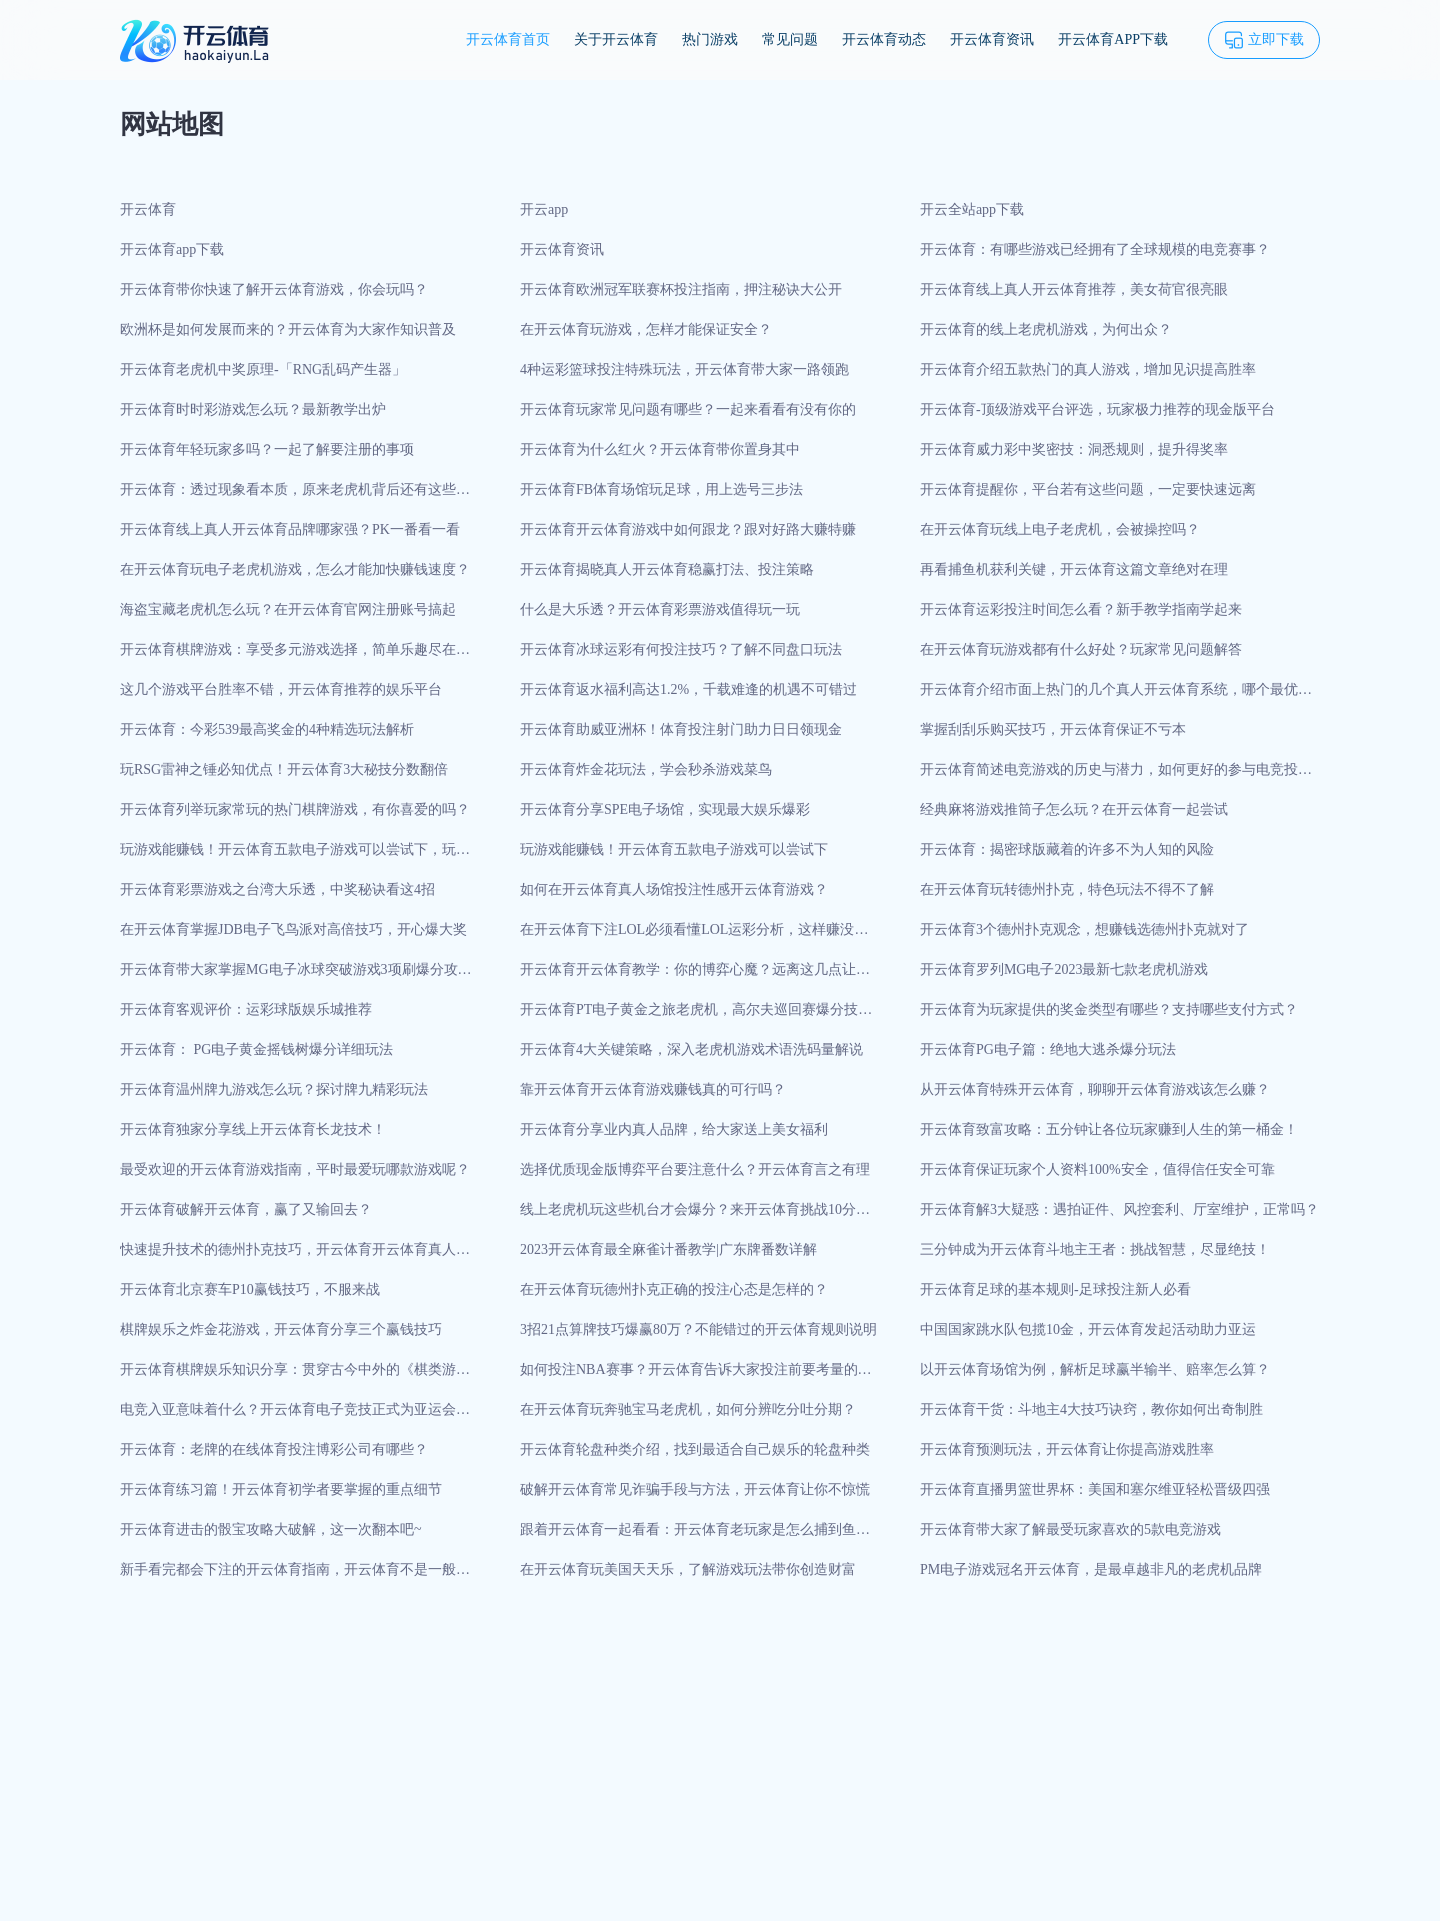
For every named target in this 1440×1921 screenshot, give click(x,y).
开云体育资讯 (992, 39)
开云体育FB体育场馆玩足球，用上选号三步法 (661, 489)
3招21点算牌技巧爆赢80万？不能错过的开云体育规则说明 (698, 1329)
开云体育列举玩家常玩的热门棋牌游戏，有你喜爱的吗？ (295, 809)
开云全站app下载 (972, 209)
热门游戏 (710, 39)
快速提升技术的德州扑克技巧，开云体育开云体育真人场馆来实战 (295, 1256)
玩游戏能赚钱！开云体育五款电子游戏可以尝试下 (674, 849)
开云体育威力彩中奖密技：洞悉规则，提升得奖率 (1074, 449)
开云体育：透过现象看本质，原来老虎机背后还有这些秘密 (295, 496)
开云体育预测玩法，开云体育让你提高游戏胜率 (1067, 1449)
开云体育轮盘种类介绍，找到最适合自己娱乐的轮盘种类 (695, 1449)
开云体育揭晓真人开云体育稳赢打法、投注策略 (667, 569)
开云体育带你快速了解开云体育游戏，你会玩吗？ (274, 289)
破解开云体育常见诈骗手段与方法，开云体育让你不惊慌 (695, 1489)
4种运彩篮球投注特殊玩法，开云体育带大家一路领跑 (684, 369)
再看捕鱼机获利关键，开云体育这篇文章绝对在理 (1074, 569)
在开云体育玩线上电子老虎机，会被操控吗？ (1060, 529)
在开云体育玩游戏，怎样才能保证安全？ (646, 329)
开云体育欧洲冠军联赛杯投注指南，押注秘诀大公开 (681, 289)
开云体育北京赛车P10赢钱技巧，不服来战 (250, 1289)
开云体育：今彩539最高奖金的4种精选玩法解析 (267, 729)
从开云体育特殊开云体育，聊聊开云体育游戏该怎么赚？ (1095, 1089)
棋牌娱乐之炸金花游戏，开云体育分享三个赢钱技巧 (281, 1329)
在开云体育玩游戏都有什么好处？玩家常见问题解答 (1081, 649)
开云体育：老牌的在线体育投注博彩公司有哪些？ (274, 1449)
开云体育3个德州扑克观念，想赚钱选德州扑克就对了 (1084, 929)
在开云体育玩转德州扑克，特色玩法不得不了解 (1067, 889)
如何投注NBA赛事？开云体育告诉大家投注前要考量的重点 (696, 1376)
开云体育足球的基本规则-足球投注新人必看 (1055, 1289)
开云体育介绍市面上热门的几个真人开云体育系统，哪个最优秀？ (1109, 696)
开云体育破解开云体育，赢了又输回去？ (246, 1209)
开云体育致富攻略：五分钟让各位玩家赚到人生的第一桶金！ (1109, 1129)
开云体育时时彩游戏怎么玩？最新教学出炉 (253, 409)
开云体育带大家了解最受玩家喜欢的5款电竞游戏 (1070, 1529)
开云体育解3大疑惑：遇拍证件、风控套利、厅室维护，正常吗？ (1119, 1209)
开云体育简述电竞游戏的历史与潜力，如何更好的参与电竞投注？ (1109, 776)
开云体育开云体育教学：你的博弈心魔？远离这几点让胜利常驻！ (695, 976)
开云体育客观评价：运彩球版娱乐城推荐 (246, 1009)
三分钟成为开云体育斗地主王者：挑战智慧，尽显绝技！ (1095, 1249)
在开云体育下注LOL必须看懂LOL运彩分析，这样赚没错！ (687, 936)
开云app (544, 209)
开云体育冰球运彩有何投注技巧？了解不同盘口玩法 (681, 649)
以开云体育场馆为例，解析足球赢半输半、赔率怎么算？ (1095, 1369)
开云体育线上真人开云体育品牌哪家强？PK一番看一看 (290, 529)
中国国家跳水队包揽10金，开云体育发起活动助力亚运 (1088, 1329)
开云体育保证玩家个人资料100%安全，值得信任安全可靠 (1097, 1169)
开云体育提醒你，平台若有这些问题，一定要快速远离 (1088, 489)
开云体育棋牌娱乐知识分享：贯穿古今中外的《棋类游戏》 (288, 1376)
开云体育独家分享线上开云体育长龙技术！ (253, 1129)
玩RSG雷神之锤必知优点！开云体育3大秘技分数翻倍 (284, 769)
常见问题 (790, 39)
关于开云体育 (616, 39)
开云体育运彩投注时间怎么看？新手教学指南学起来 (1081, 609)
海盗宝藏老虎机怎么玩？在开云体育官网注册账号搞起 (288, 609)
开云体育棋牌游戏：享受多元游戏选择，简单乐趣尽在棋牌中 (295, 656)
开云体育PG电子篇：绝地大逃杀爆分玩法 (1048, 1049)
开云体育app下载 (172, 249)
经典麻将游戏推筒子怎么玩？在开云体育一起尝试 (1074, 809)
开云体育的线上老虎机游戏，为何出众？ (1046, 329)
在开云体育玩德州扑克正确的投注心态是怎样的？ (674, 1289)
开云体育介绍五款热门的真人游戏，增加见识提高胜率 (1088, 369)
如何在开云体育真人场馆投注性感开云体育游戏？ (674, 889)
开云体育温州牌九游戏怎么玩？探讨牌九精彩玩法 (274, 1089)
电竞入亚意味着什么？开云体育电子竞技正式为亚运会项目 (295, 1416)
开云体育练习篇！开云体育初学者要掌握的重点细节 (281, 1489)
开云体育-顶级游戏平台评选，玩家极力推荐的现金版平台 (1097, 409)
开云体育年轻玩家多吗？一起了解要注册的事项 (267, 449)
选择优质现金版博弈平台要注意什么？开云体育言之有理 (695, 1169)
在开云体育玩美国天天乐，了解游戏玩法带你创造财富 (688, 1569)
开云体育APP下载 (1113, 39)
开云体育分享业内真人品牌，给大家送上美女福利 (674, 1129)
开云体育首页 (508, 39)
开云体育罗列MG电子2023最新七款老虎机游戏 (1064, 969)
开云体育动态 (884, 39)
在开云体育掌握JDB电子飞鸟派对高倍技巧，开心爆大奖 (293, 929)
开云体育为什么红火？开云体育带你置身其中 (660, 449)
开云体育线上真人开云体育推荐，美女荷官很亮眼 (1074, 289)
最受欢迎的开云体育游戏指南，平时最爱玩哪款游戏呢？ (295, 1169)
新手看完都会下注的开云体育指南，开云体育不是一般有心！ (295, 1576)
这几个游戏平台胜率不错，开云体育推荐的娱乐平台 (281, 689)
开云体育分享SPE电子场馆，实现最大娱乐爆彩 (665, 809)
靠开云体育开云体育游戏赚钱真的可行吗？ (653, 1089)
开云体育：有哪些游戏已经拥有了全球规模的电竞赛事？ (1095, 249)
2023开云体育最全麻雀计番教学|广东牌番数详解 (668, 1249)
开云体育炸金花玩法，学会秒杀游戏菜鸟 (646, 769)
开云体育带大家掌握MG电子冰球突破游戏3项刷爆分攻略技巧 (296, 976)
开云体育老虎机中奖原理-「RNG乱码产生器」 (263, 369)
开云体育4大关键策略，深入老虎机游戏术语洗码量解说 (691, 1049)
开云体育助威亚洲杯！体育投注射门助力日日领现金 (681, 729)
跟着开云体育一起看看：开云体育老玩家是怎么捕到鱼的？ (688, 1536)
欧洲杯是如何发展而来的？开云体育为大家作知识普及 (288, 329)
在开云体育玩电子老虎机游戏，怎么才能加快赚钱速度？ (295, 569)
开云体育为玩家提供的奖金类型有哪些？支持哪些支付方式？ (1109, 1009)
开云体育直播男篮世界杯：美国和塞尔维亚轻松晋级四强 (1095, 1489)
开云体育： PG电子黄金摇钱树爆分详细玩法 (256, 1049)
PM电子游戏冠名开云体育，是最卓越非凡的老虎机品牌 (1091, 1569)
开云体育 (148, 209)
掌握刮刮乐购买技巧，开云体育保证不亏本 (1053, 729)
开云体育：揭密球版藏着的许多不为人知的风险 (1067, 849)
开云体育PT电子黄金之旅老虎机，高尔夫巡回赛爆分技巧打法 (696, 1016)
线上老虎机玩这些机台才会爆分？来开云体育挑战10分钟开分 (695, 1216)
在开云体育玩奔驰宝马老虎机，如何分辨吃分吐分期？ (688, 1409)
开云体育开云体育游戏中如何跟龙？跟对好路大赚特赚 (688, 529)
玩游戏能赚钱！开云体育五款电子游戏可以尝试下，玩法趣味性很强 (295, 856)
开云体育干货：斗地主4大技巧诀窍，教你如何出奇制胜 (1091, 1409)
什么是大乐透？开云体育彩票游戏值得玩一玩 (660, 609)
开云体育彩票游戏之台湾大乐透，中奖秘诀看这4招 (277, 889)
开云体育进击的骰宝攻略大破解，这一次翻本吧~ (271, 1529)
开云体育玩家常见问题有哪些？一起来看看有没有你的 (688, 409)
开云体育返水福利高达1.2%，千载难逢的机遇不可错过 (688, 689)
